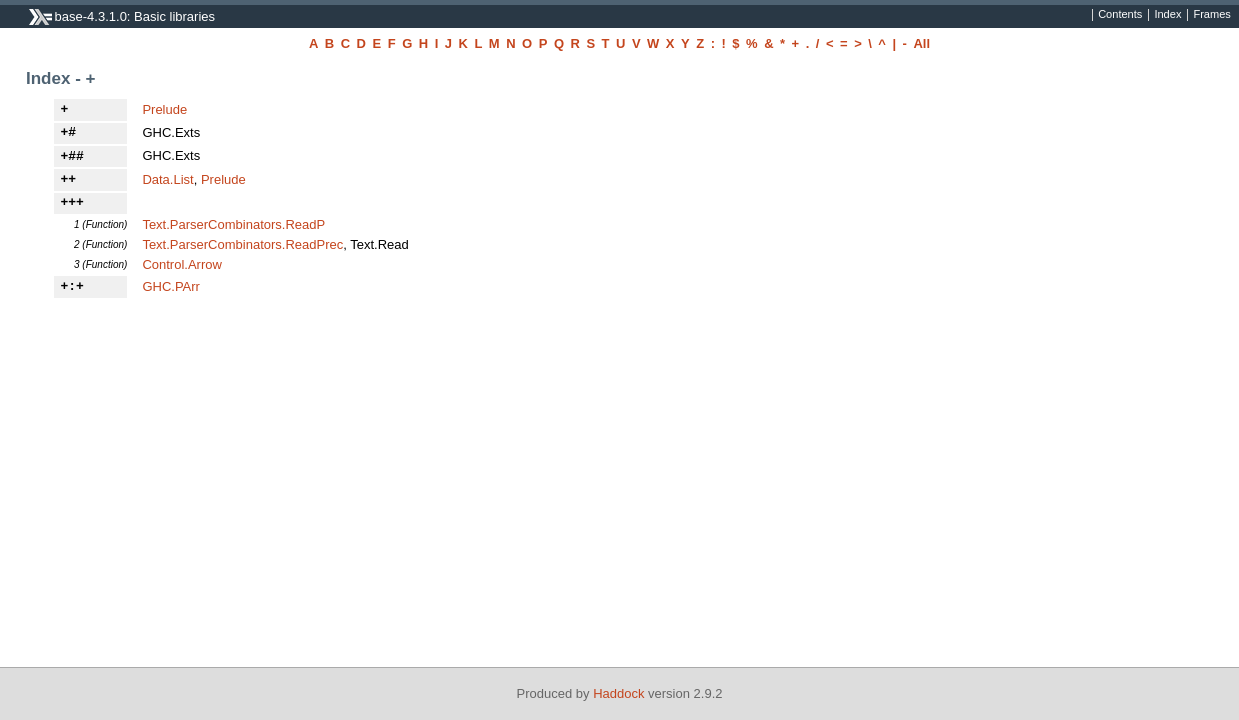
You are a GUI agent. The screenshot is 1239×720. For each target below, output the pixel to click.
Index (1167, 15)
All (921, 43)
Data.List (167, 179)
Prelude (164, 109)
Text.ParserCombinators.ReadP (233, 224)
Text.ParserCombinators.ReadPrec (242, 244)
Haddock (618, 693)
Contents (1120, 15)
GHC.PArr (171, 286)
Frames (1211, 15)
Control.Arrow (181, 264)
